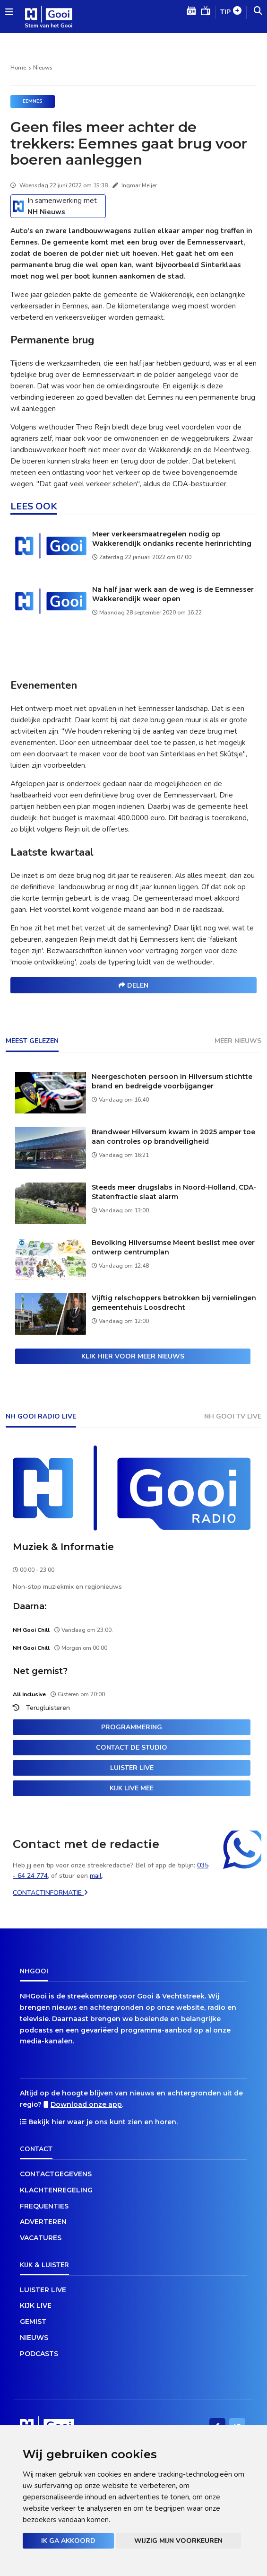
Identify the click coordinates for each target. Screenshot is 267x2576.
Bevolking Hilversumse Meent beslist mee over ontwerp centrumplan (173, 1247)
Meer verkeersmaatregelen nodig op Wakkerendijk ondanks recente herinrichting (171, 539)
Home (18, 67)
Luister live (132, 1767)
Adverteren (43, 2221)
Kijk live (36, 2305)
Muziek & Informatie (63, 1546)
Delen (133, 985)
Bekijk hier (46, 2122)
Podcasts (39, 2353)
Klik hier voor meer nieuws (132, 1356)
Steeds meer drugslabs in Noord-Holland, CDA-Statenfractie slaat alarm (174, 1192)
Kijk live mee (132, 1788)
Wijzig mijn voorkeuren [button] (178, 2540)
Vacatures (40, 2238)
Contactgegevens (56, 2174)
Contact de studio (131, 1747)
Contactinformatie (50, 1892)
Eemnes (33, 101)
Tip (230, 13)
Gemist (33, 2321)
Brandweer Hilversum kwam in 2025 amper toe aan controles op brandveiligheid (173, 1137)
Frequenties (44, 2206)
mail (96, 1875)
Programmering (131, 1727)
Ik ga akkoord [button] (68, 2540)
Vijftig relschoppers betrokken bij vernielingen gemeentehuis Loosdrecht (174, 1303)
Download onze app (86, 2104)
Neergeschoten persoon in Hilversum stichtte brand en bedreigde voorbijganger (172, 1081)
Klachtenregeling (56, 2190)
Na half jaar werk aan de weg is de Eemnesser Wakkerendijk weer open (173, 594)
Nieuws (42, 67)
